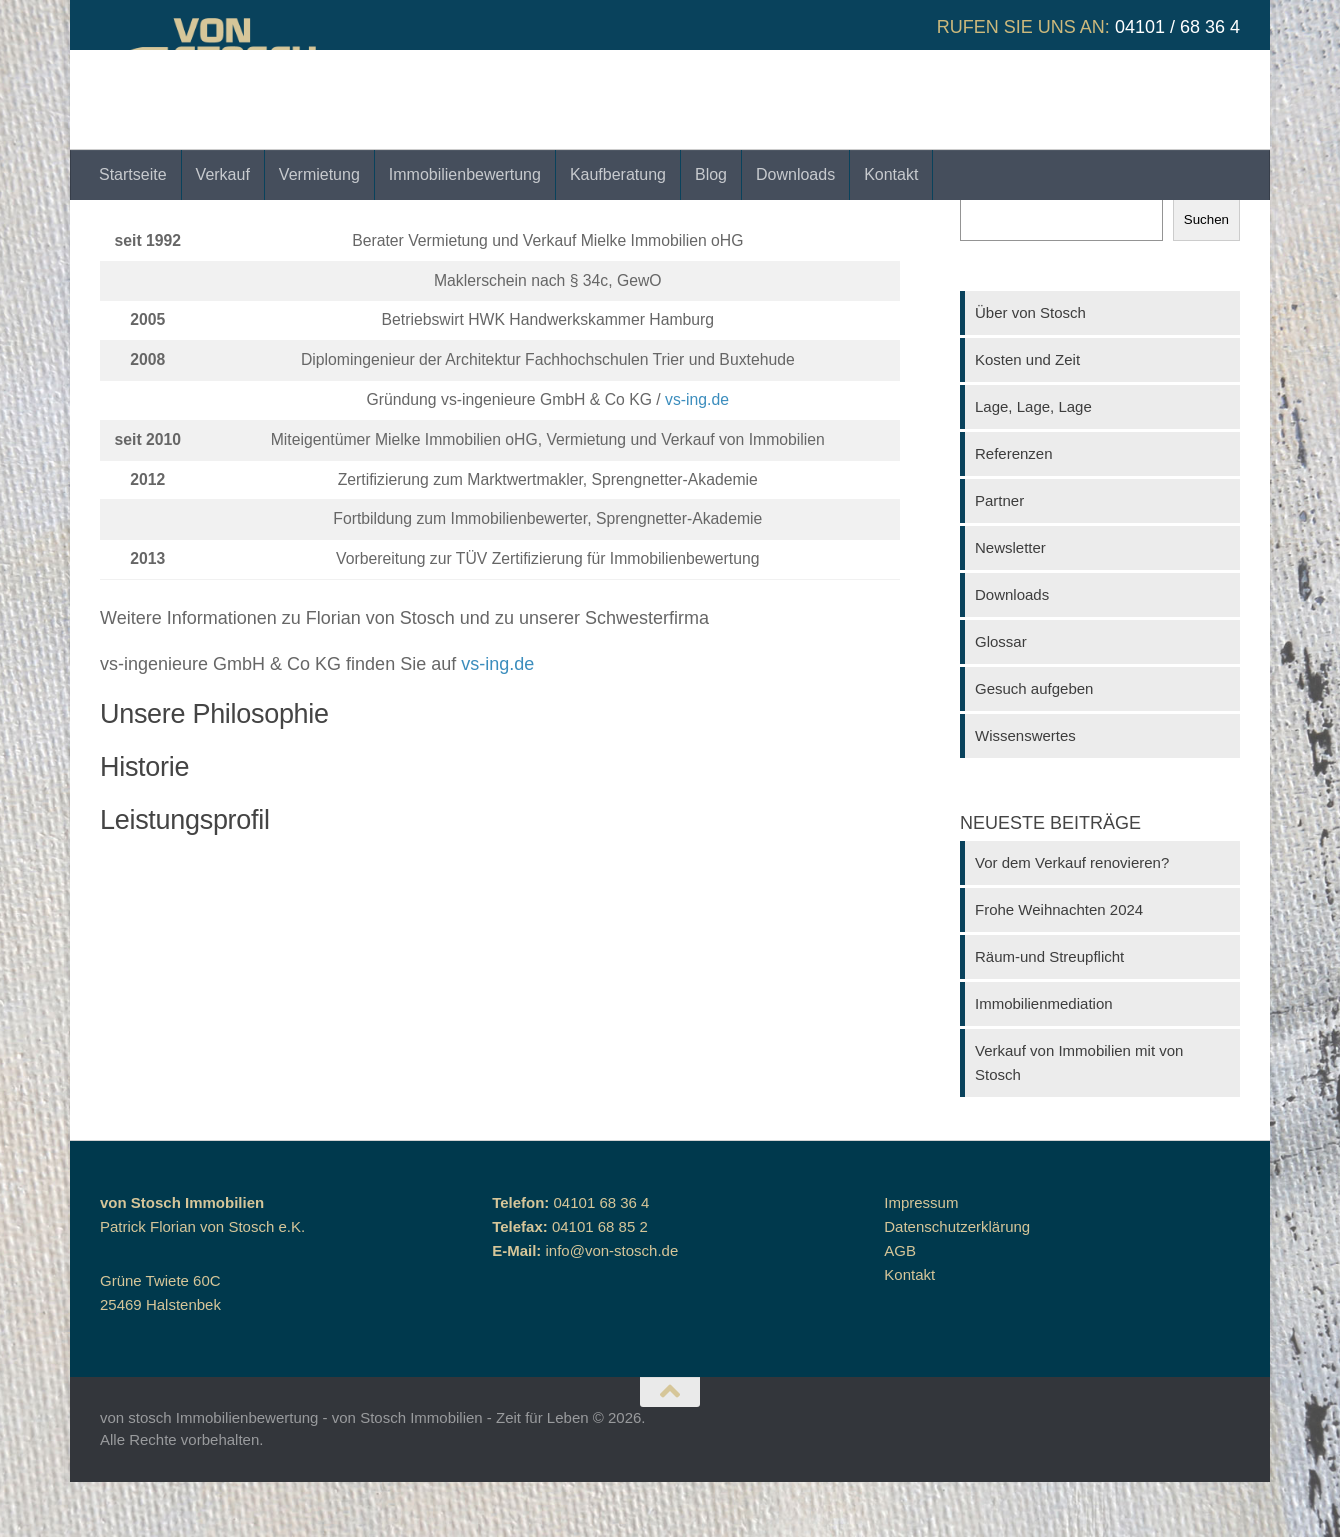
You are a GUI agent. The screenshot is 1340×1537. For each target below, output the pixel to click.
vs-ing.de (697, 454)
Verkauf (223, 174)
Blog (711, 174)
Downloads (795, 174)
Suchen (985, 241)
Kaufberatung (618, 174)
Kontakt (891, 174)
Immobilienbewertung (465, 174)
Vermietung (319, 174)
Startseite (133, 174)
